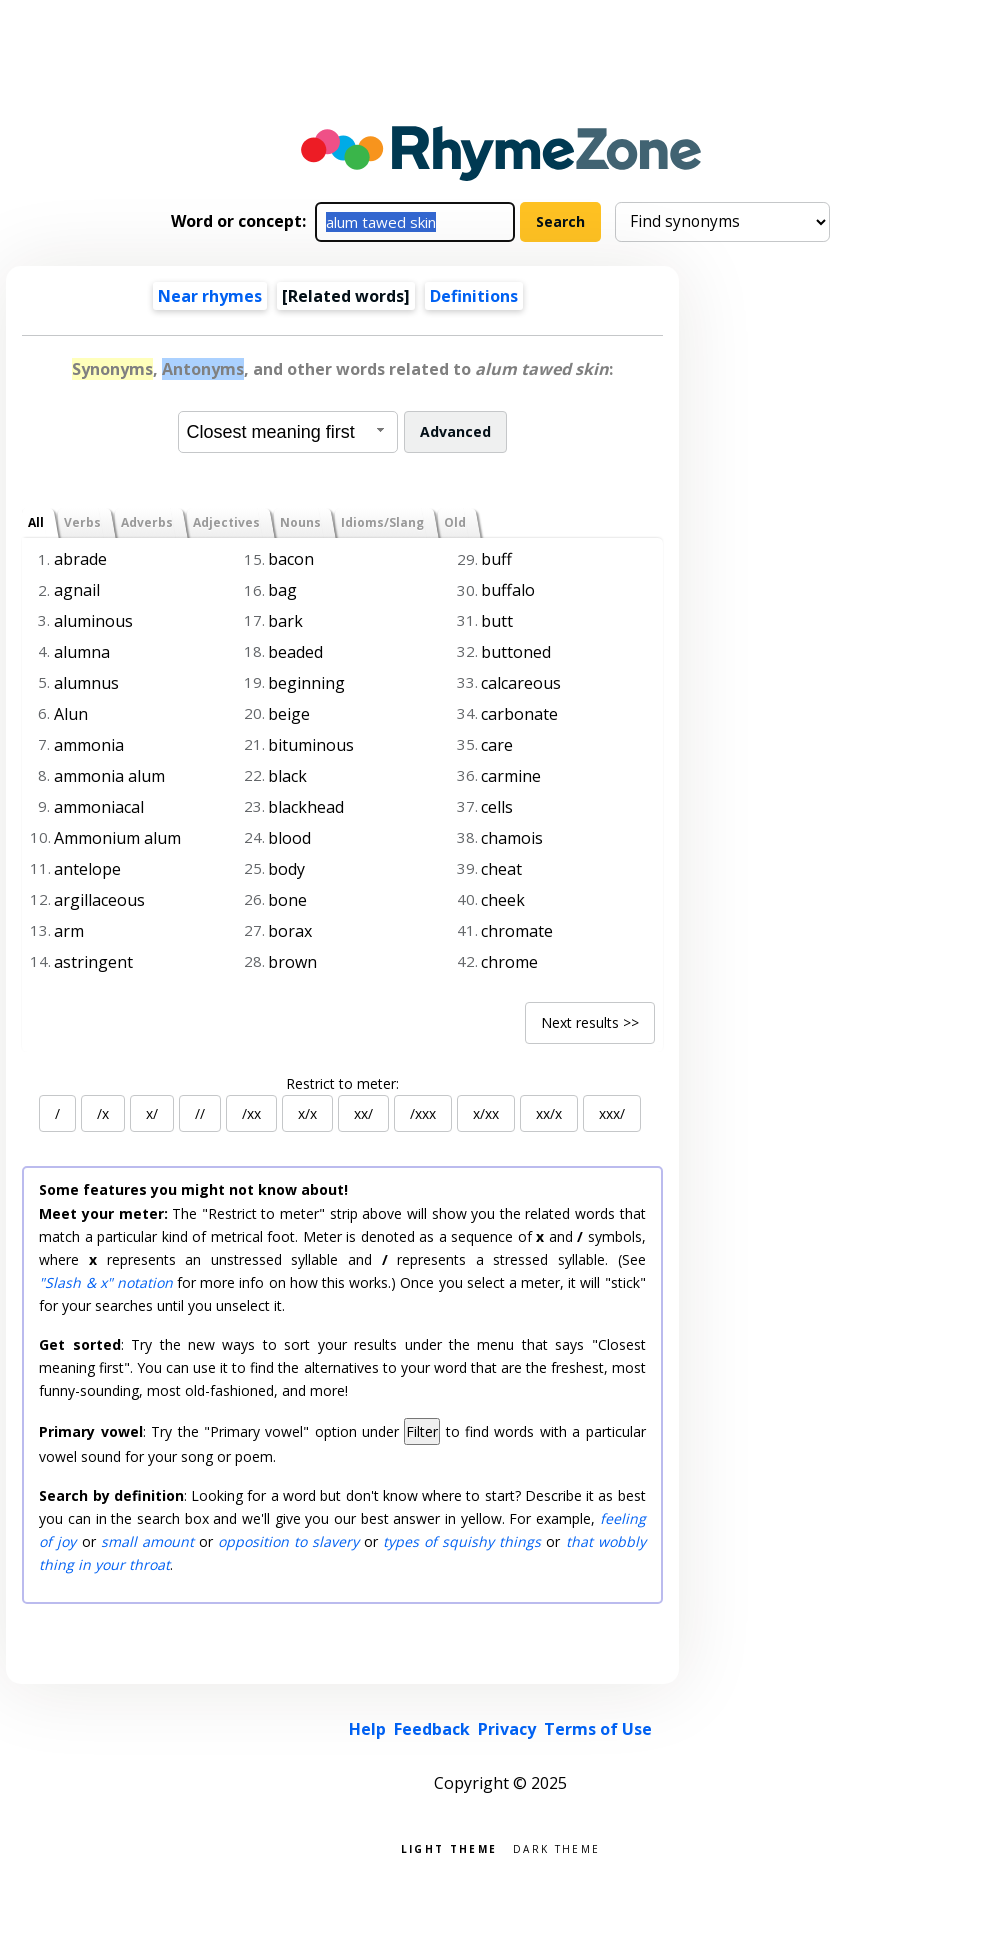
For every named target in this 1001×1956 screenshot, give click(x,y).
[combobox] (288, 432)
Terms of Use (598, 1729)
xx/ (363, 1113)
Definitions (474, 296)
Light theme (449, 1847)
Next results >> (590, 1022)
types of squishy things (462, 1541)
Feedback (432, 1729)
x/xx (486, 1113)
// (200, 1113)
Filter (422, 1431)
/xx (251, 1113)
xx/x (549, 1113)
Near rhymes (210, 296)
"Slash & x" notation (106, 1282)
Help (367, 1729)
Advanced (455, 431)
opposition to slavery (288, 1541)
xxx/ (612, 1113)
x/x (307, 1113)
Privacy (507, 1729)
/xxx (423, 1113)
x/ (152, 1113)
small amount (147, 1541)
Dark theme (556, 1847)
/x (103, 1113)
